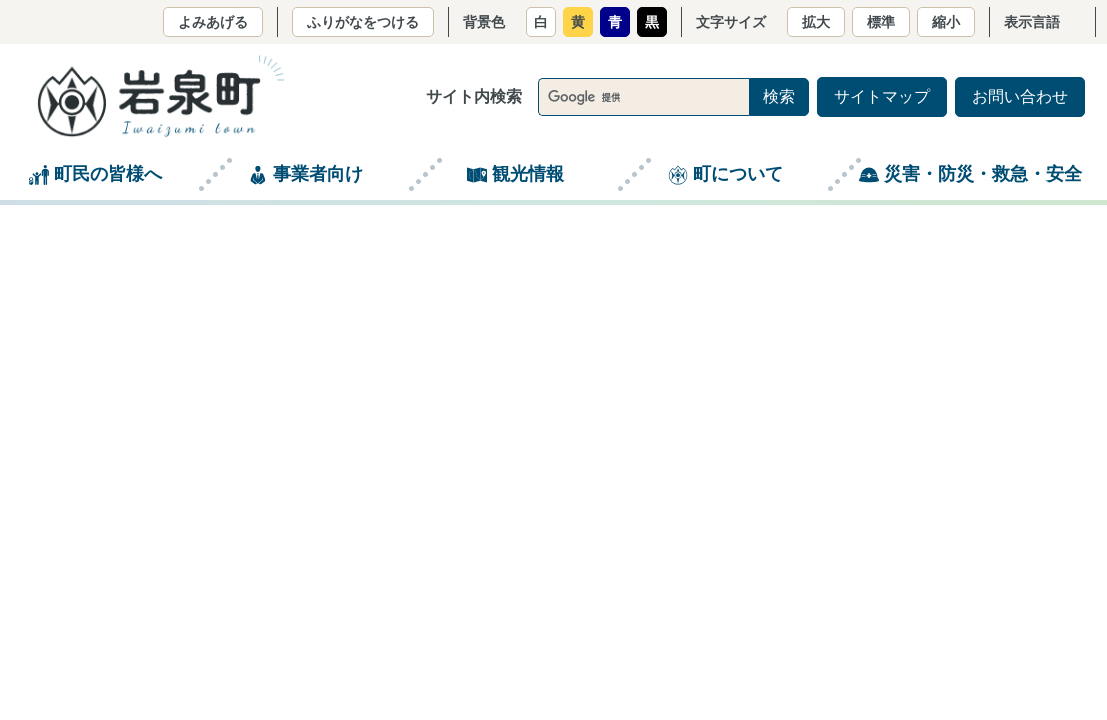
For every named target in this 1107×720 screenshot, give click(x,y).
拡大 (816, 22)
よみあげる (213, 22)
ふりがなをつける (363, 22)
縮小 (946, 22)
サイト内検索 (474, 96)
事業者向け (318, 174)
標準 (881, 22)
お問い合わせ (1020, 96)
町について (738, 174)
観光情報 (528, 174)
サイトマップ (882, 96)
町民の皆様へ (108, 174)
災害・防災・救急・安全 (983, 174)
